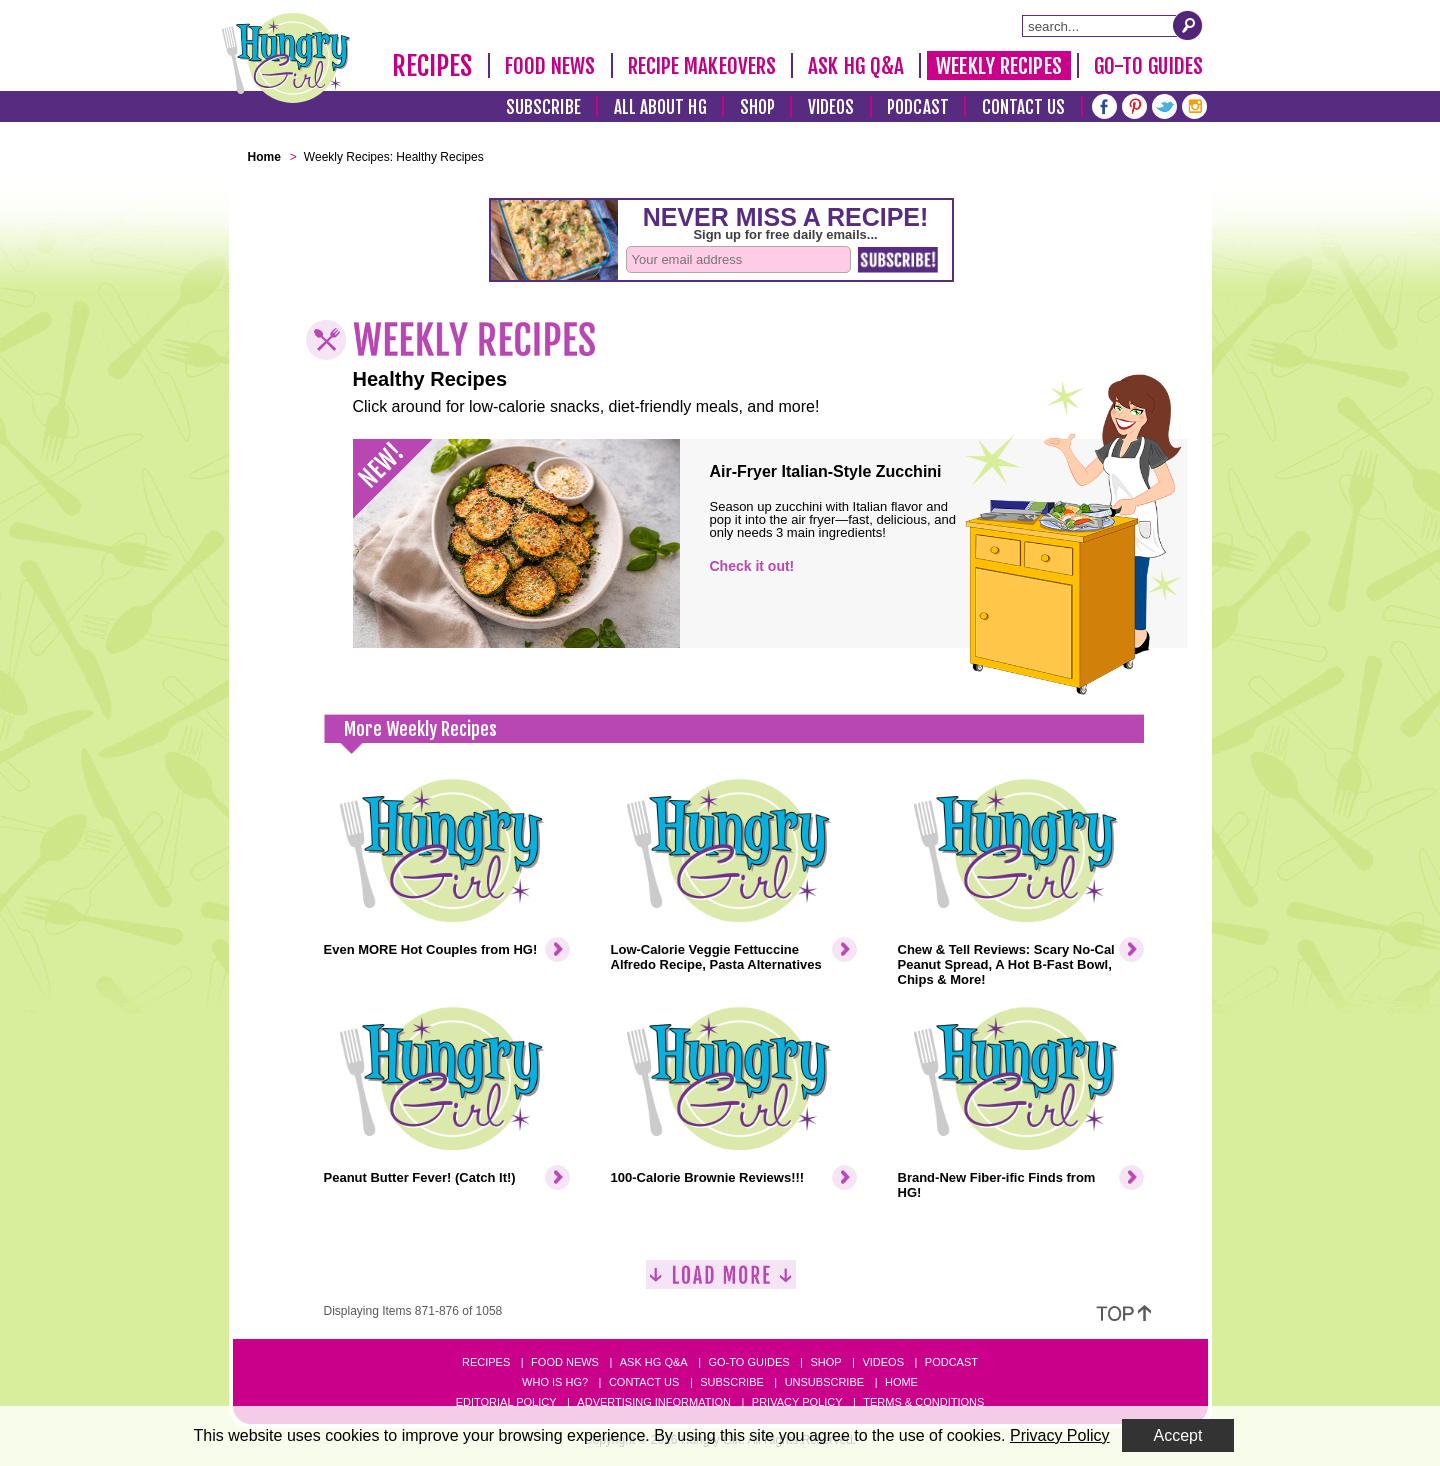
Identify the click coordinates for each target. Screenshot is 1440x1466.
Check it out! (752, 566)
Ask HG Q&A (856, 66)
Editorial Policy (506, 1402)
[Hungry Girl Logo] (286, 58)
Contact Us (1024, 107)
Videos (831, 107)
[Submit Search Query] (1188, 25)
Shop (757, 107)
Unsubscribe (824, 1382)
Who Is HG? (555, 1382)
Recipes (432, 66)
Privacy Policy (797, 1402)
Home (901, 1382)
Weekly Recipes (998, 66)
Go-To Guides (1148, 66)
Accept (1178, 1435)
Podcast (918, 107)
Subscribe (543, 107)
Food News (550, 66)
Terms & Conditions (923, 1402)
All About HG (660, 107)
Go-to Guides (748, 1362)
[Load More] (721, 1282)
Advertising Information (654, 1402)
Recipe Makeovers (702, 66)
